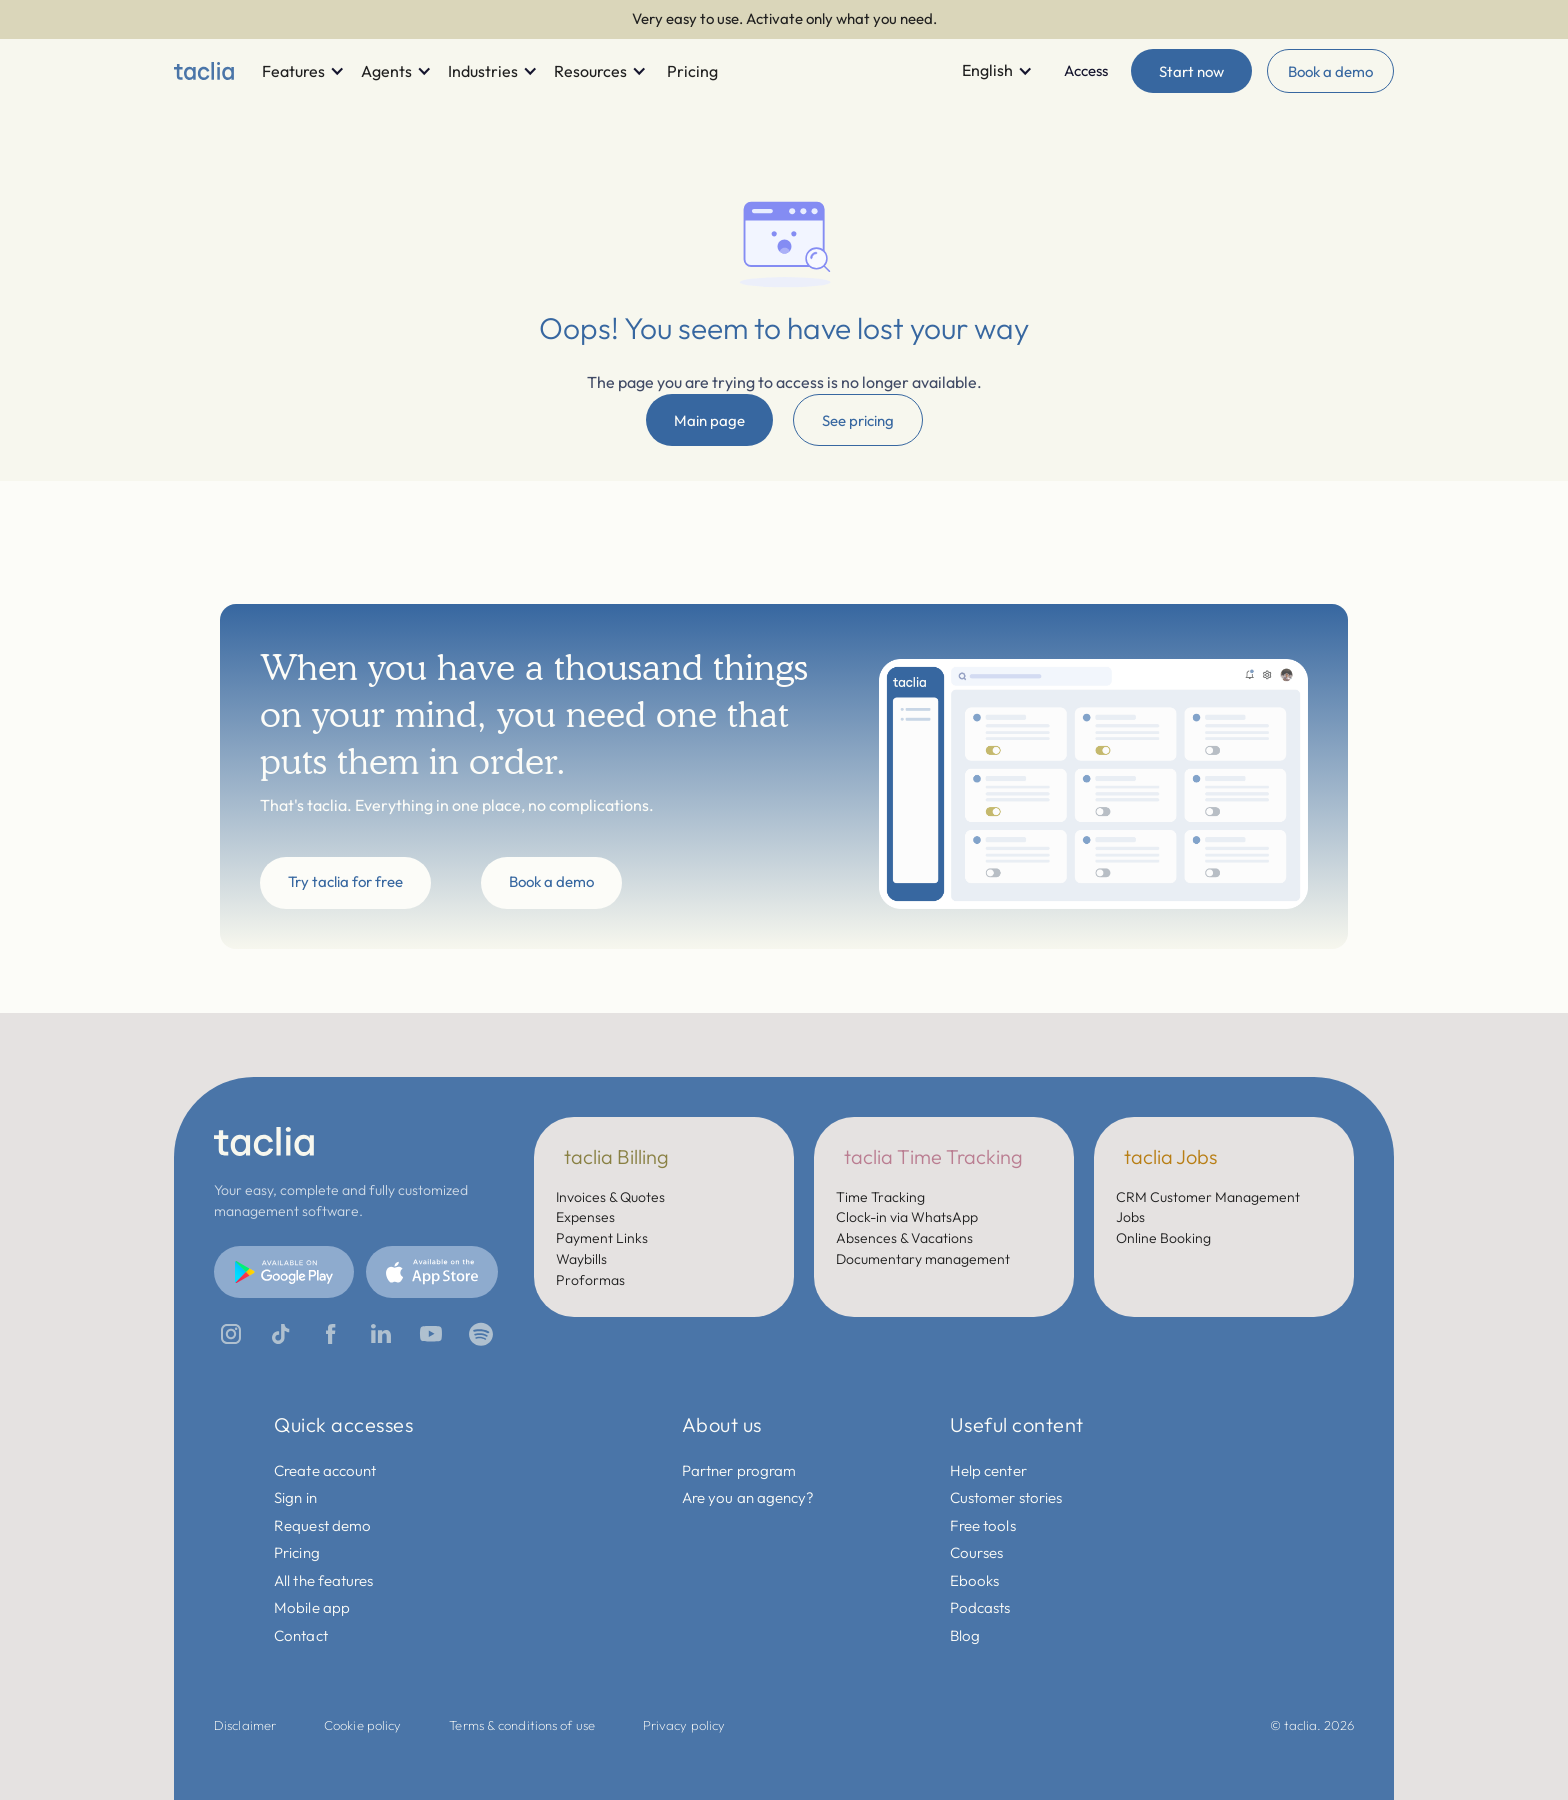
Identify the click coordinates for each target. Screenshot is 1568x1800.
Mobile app (312, 1607)
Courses (977, 1552)
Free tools (983, 1525)
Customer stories (1006, 1497)
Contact (301, 1635)
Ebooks (975, 1580)
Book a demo (1330, 71)
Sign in (295, 1497)
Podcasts (980, 1607)
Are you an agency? (748, 1497)
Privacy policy (684, 1725)
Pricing (297, 1552)
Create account (325, 1470)
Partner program (739, 1470)
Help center (988, 1470)
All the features (324, 1580)
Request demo (322, 1525)
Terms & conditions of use (522, 1725)
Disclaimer (245, 1725)
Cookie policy (362, 1725)
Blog (965, 1635)
